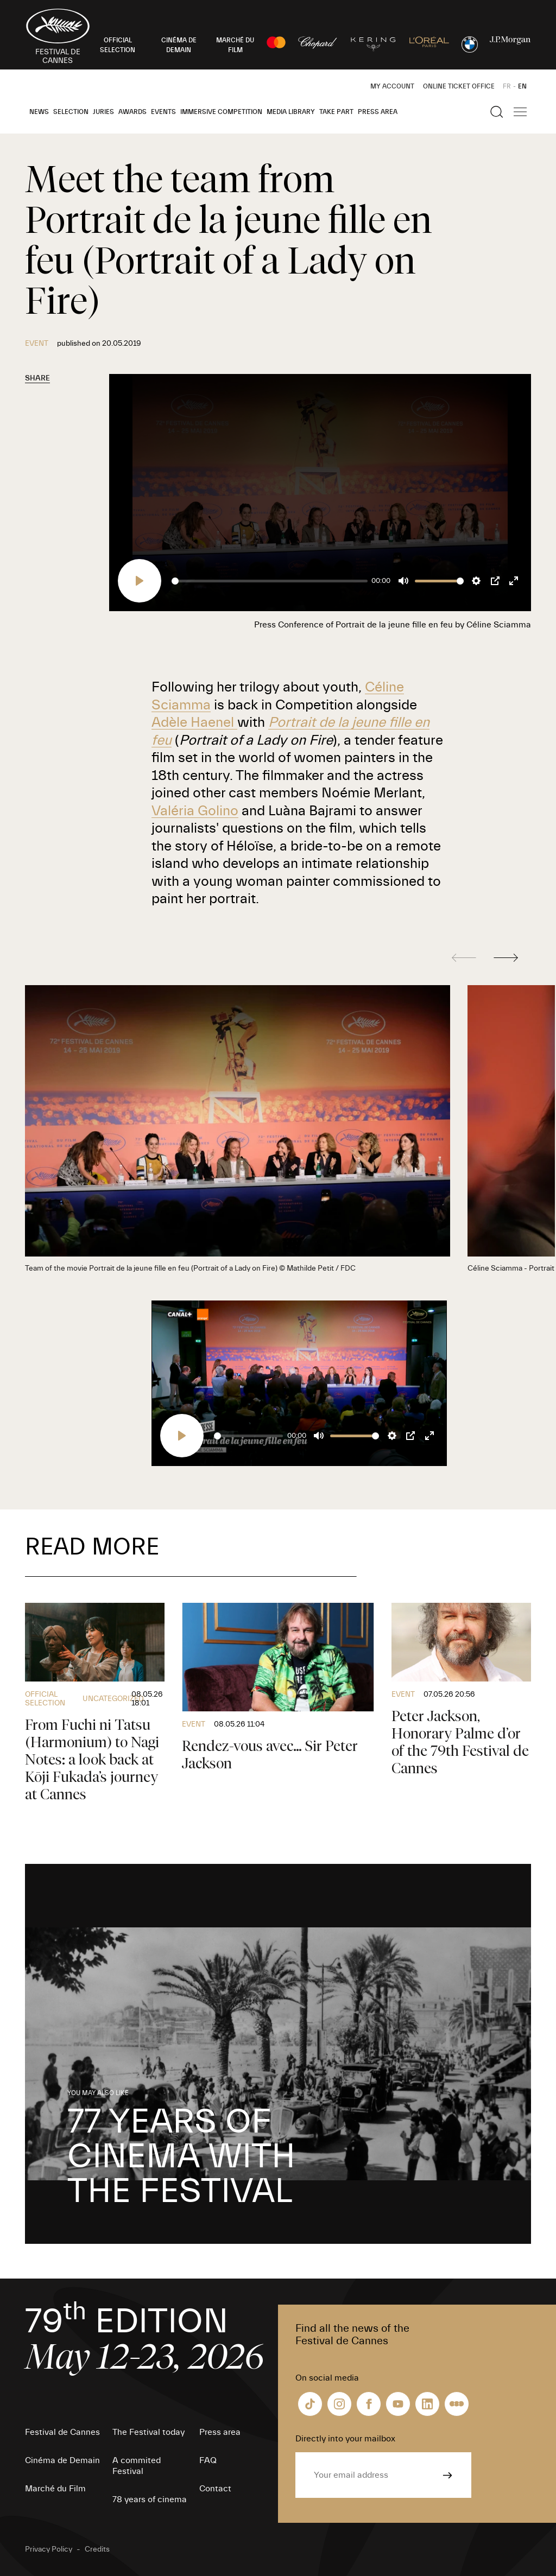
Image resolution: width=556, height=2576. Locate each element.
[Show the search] (497, 111)
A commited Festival (136, 2466)
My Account (392, 86)
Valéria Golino (194, 811)
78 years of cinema (149, 2499)
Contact (215, 2488)
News (39, 112)
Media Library (291, 112)
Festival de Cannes (62, 2432)
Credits (97, 2549)
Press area (377, 112)
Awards (132, 112)
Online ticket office (459, 86)
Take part (336, 112)
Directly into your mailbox (345, 2439)
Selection (71, 112)
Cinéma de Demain (62, 2460)
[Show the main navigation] (520, 111)
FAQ (208, 2460)
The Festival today (148, 2432)
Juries (103, 112)
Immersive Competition (221, 112)
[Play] (139, 580)
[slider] (270, 581)
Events (163, 112)
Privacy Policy (48, 2549)
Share (37, 378)
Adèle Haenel (194, 722)
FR (507, 86)
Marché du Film (55, 2488)
